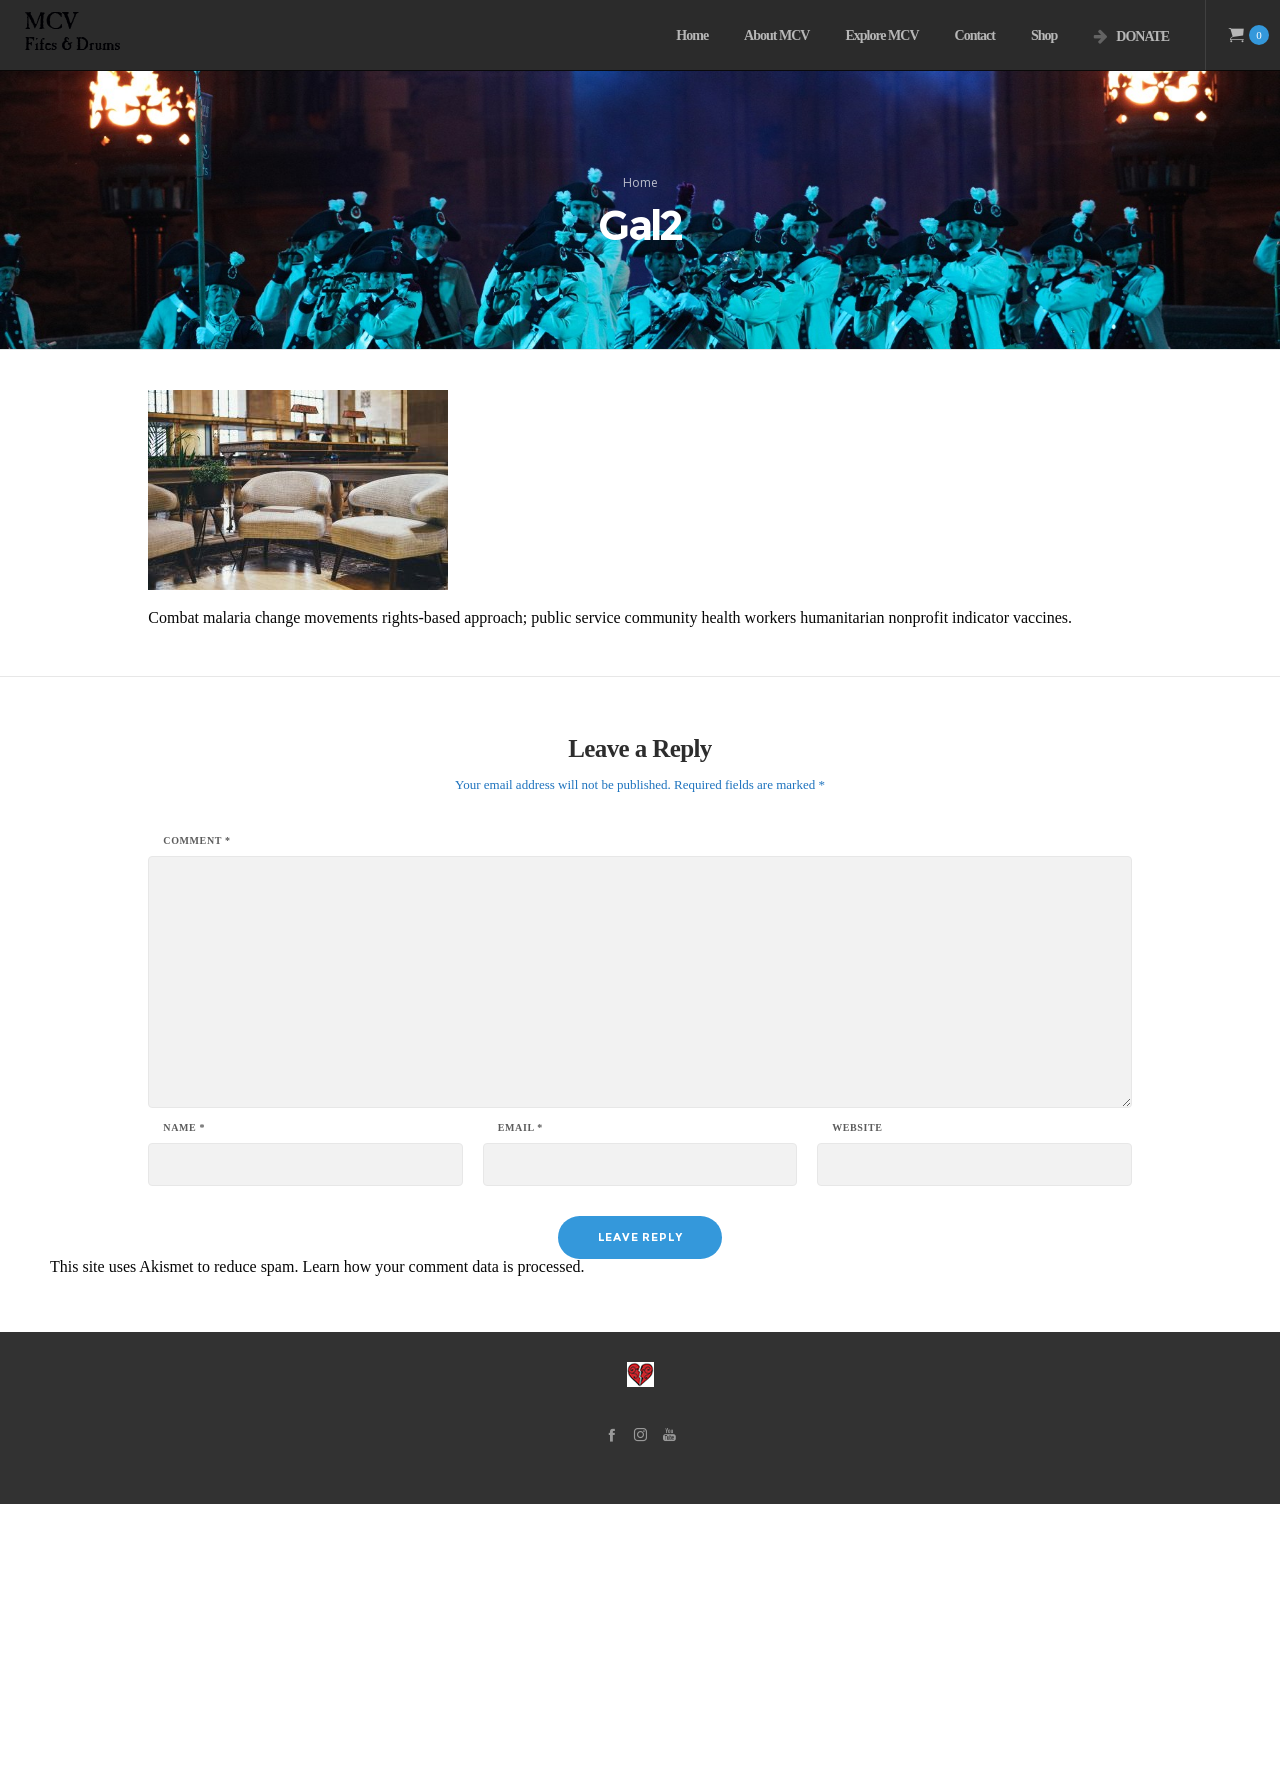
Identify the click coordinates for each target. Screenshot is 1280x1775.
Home (640, 317)
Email (520, 1399)
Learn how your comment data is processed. (443, 1537)
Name (184, 1399)
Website (857, 1399)
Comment (196, 1112)
